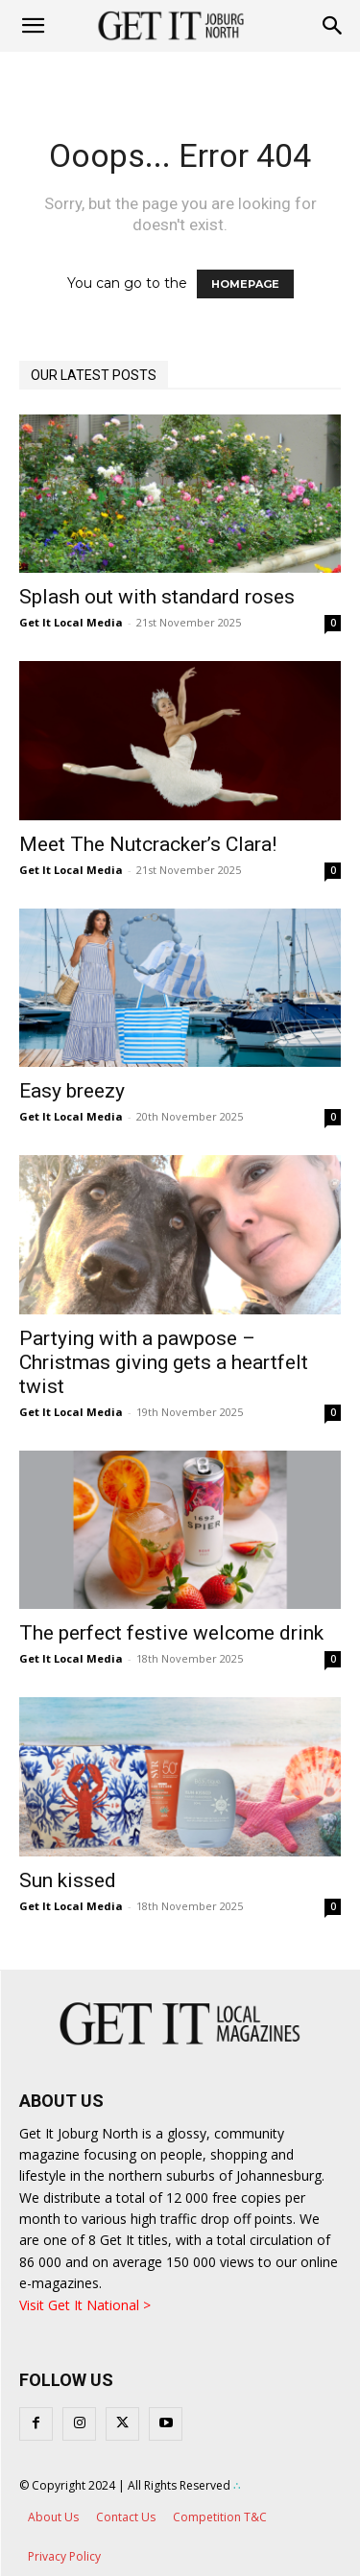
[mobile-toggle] (32, 26)
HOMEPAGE (245, 284)
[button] (333, 26)
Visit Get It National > (85, 2305)
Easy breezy (72, 1090)
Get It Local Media (71, 622)
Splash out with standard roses (157, 596)
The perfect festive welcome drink (171, 1632)
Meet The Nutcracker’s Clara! (147, 844)
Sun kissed (67, 1880)
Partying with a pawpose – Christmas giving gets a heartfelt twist (163, 1362)
